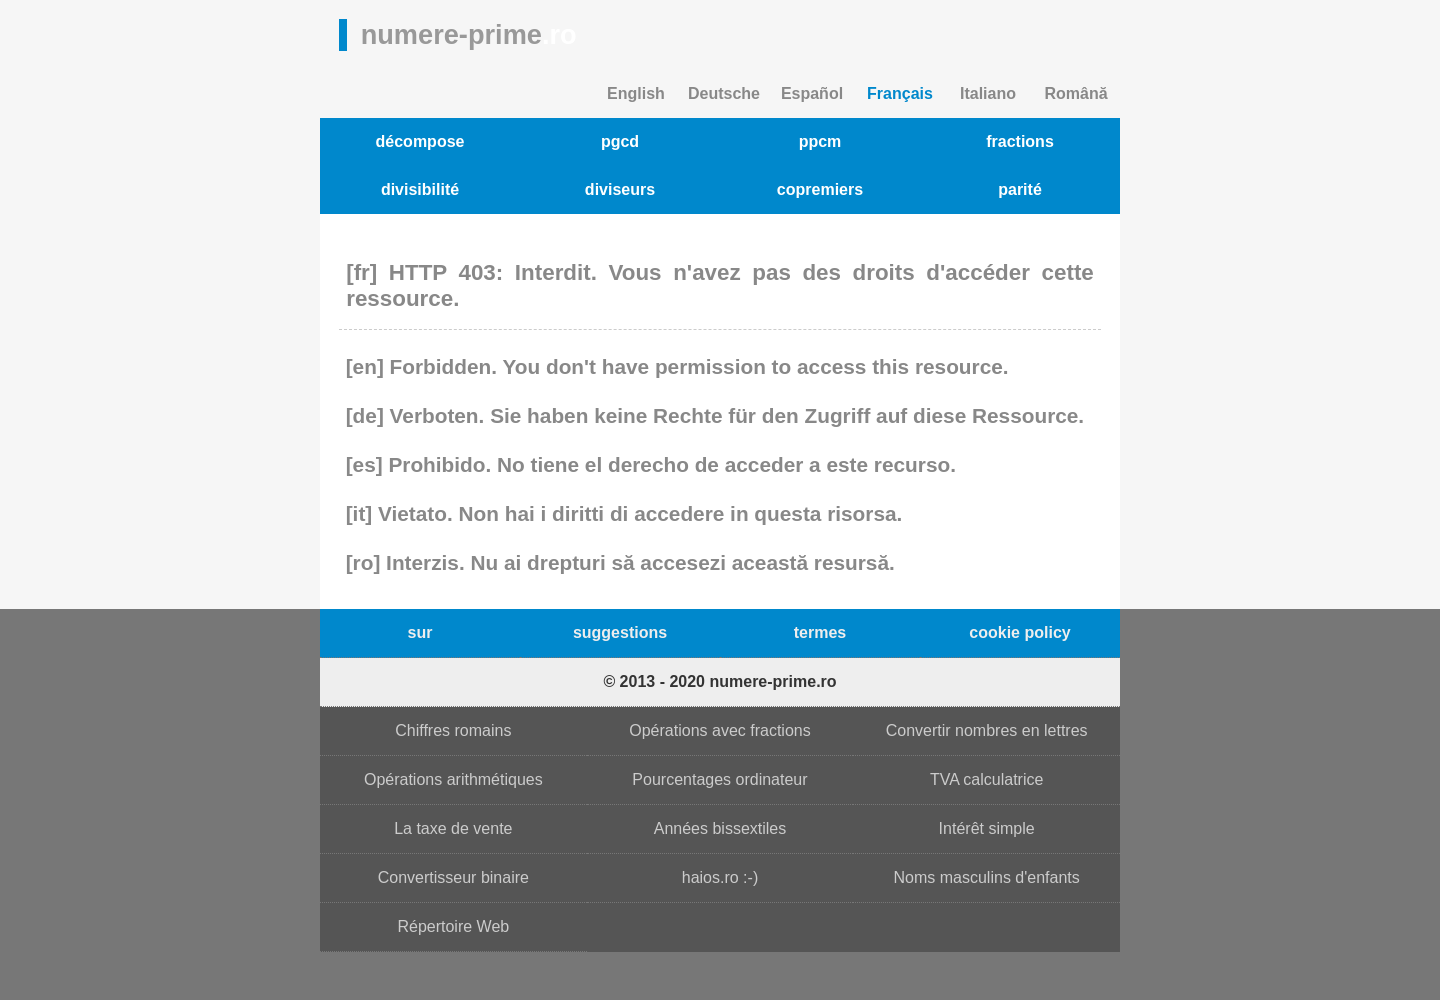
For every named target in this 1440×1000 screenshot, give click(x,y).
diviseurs (620, 189)
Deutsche (724, 93)
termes (820, 632)
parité (1020, 189)
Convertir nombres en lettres (987, 730)
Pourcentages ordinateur (719, 779)
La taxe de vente (453, 828)
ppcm (820, 141)
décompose (420, 141)
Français (900, 93)
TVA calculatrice (987, 779)
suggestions (620, 632)
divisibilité (420, 189)
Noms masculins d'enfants (987, 877)
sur (420, 632)
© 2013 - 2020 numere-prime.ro (719, 681)
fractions (1020, 141)
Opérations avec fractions (719, 730)
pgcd (620, 141)
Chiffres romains (453, 730)
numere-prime (469, 34)
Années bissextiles (720, 828)
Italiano (988, 93)
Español (812, 93)
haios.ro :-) (720, 877)
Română (1075, 93)
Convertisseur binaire (453, 877)
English (636, 93)
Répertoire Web (453, 926)
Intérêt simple (987, 828)
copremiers (820, 189)
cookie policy (1019, 632)
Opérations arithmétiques (453, 779)
